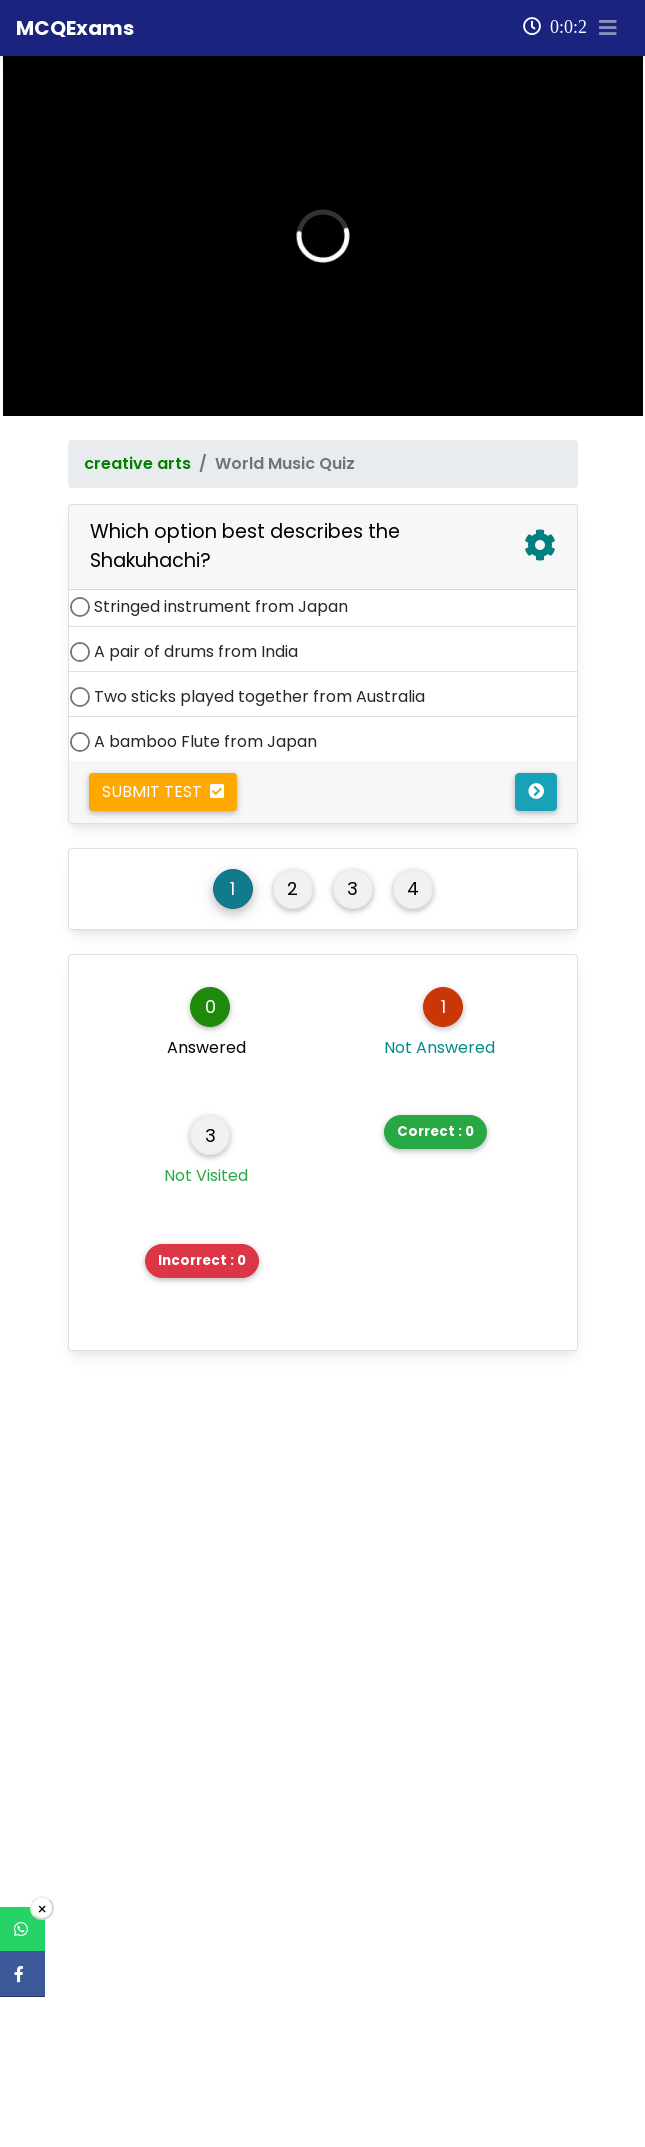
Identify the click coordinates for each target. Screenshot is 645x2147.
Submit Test (163, 770)
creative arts (137, 442)
